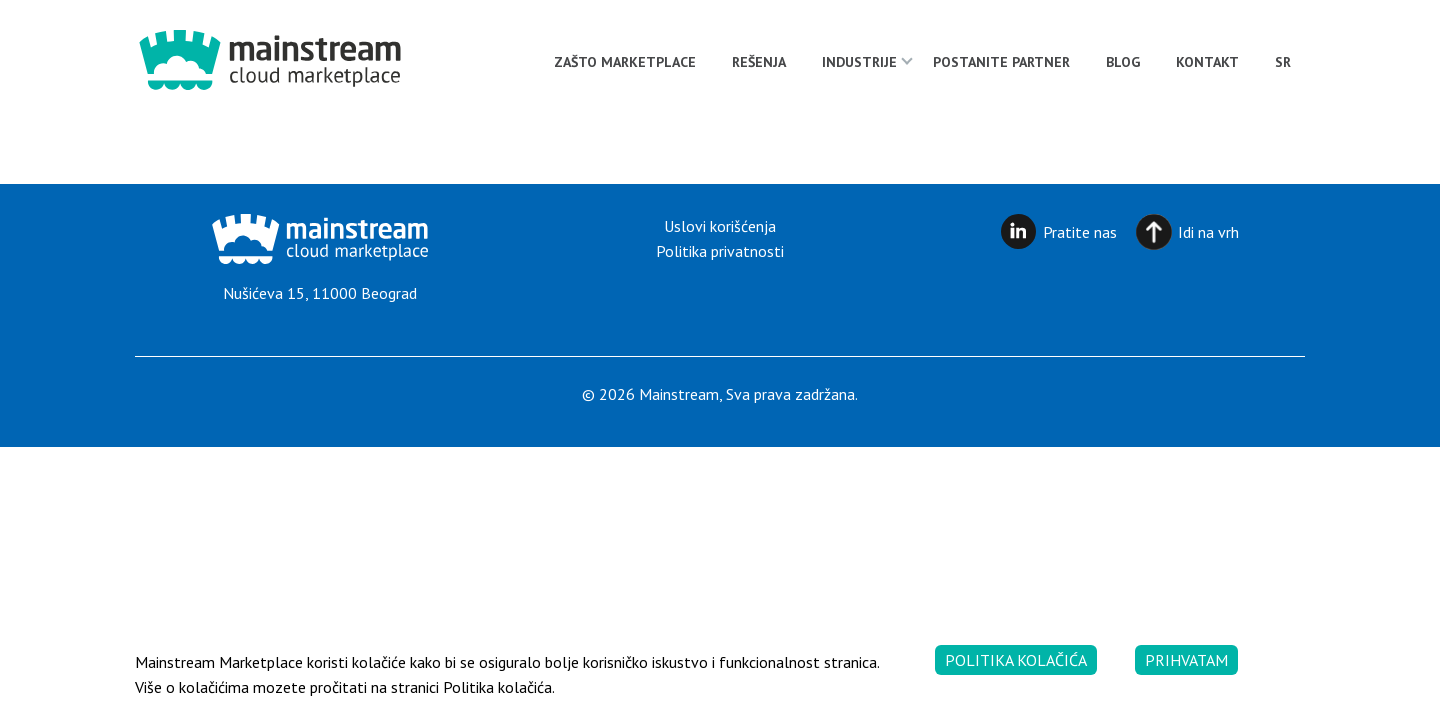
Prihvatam (1186, 660)
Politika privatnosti (720, 251)
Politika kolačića (1016, 660)
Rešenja (759, 62)
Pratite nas (1080, 232)
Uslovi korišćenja (720, 226)
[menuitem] (1283, 62)
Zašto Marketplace (625, 62)
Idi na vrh (1208, 232)
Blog (1123, 62)
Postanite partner (1001, 62)
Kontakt (1207, 62)
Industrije (859, 62)
